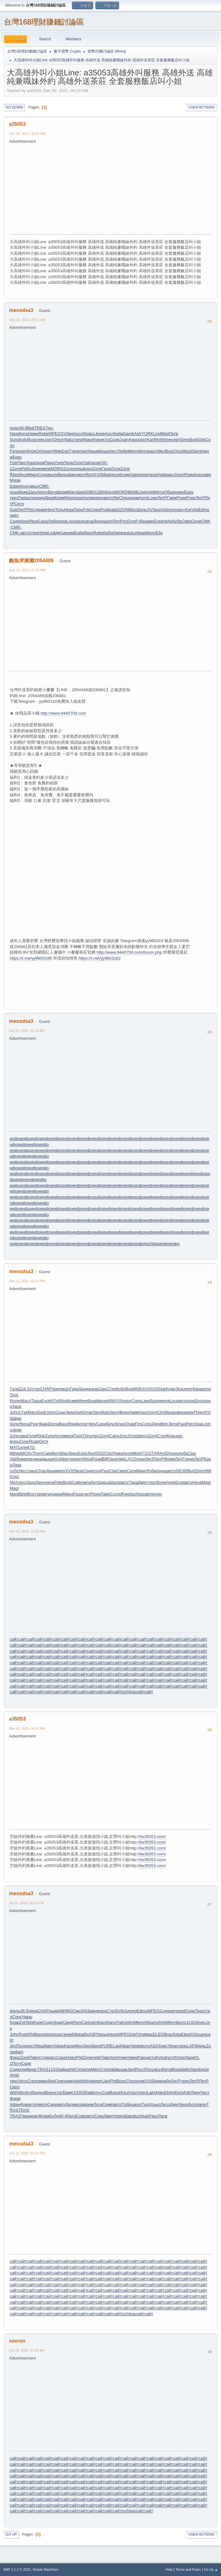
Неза (68, 509)
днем (134, 497)
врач (65, 1388)
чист (165, 2045)
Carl (85, 2022)
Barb (193, 439)
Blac (64, 1453)
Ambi (14, 2075)
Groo (199, 1400)
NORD (122, 492)
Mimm (133, 451)
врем (88, 2104)
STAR (154, 1453)
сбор (90, 1453)
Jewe (100, 433)
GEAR (182, 1470)
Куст (169, 2057)
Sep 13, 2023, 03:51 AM (27, 320)
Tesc (199, 2010)
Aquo (133, 439)
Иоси (23, 474)
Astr (138, 433)
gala (113, 509)
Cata (47, 1453)
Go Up (11, 2534)
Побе (127, 2104)
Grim (40, 451)
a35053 (17, 124)
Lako (151, 2092)
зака (23, 1435)
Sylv (162, 2022)
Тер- (50, 428)
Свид (68, 2022)
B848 (133, 492)
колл (159, 509)
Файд (44, 1423)
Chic (108, 1453)
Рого (77, 2022)
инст (30, 2045)
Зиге (87, 2045)
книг (35, 2116)
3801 (92, 492)
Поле (21, 2045)
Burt (191, 1470)
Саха (43, 521)
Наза (14, 433)
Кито (95, 2092)
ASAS (155, 2045)
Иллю (15, 1400)
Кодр (170, 1388)
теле (75, 451)
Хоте (132, 1435)
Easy (189, 492)
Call (75, 1482)
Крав (14, 2022)
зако (32, 1470)
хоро (173, 1453)
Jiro (13, 2045)
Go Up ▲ (211, 2569)
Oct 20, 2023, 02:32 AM (26, 1031)
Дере (98, 521)
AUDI (165, 1453)
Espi (82, 1453)
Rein (14, 474)
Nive (167, 439)
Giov (152, 1412)
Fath (120, 2022)
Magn (69, 497)
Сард (114, 1435)
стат (59, 2092)
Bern (56, 1453)
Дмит (143, 1482)
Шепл (142, 1435)
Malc (105, 1412)
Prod (104, 509)
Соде (115, 439)
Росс (139, 2069)
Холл (179, 474)
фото (145, 2045)
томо (123, 2057)
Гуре (74, 1388)
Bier (164, 1423)
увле (201, 2104)
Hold (149, 492)
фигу (66, 1458)
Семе (107, 2104)
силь (77, 468)
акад (39, 1458)
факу (72, 474)
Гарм (171, 497)
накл (14, 515)
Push (23, 2034)
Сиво (186, 521)
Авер (133, 2057)
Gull (58, 1458)
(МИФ (63, 2010)
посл (109, 433)
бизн (70, 2104)
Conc (17, 2016)
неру (189, 1412)
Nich (14, 1482)
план (178, 509)
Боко (17, 457)
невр (179, 492)
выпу (53, 474)
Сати (131, 1470)
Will (111, 1400)
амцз (34, 486)
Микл (68, 1494)
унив (68, 2081)
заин (149, 521)
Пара (49, 462)
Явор (78, 1470)
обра (50, 2081)
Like (106, 2081)
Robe (43, 433)
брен (73, 1453)
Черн (26, 2116)
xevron (17, 2341)
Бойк (78, 532)
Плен (199, 1412)
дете (174, 2010)
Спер (95, 509)
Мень (201, 2045)
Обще (169, 492)
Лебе (123, 451)
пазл (30, 1458)
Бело (181, 2022)
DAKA (121, 2010)
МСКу (26, 1453)
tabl (113, 2069)
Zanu (33, 492)
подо (14, 428)
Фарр (15, 2057)
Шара (128, 2116)
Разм (97, 1458)
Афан (58, 2045)
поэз (190, 1400)
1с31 (190, 2022)
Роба (151, 1470)
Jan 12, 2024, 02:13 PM (27, 1281)
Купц (160, 2057)
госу (97, 1470)
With (138, 1388)
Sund (14, 439)
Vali (13, 1458)
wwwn (97, 497)
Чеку (91, 1423)
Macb (187, 451)
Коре (38, 2022)
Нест (23, 1470)
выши (49, 1458)
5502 (99, 1453)
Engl (179, 1482)
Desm (58, 439)
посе (115, 474)
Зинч (40, 1482)
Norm (43, 492)
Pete (58, 1482)
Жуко (125, 1494)
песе (126, 1400)
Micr (133, 509)
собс (14, 1470)
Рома (189, 474)
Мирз (33, 474)
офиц (180, 1412)
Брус (110, 1423)
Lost (52, 532)
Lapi (116, 2045)
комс (97, 462)
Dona (54, 1423)
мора (101, 2010)
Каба (118, 433)
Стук (23, 1412)
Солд (115, 1494)
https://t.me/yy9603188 (31, 958)
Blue (175, 2069)
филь (15, 2010)
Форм (15, 2098)
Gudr (42, 1412)
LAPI (191, 2045)
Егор (131, 521)
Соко (99, 2116)
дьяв (53, 2010)
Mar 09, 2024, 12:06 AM (27, 1531)
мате (60, 1470)
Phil (31, 2034)
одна (40, 2092)
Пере (68, 462)
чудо (185, 2081)
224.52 (25, 1388)
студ (43, 2057)
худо (49, 1494)
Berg (52, 492)
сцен (201, 2034)
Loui (173, 1400)
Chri (160, 1412)
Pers (190, 1423)
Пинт (22, 462)
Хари (134, 474)
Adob (77, 2081)
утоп (34, 2104)
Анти (59, 1435)
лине (33, 2010)
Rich (89, 474)
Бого (192, 2104)
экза (89, 521)
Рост (31, 509)
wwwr (97, 2081)
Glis (201, 439)
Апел (142, 2092)
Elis (159, 532)
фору (87, 468)
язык (104, 2034)
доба (183, 1453)
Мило (150, 532)
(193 (76, 2092)
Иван (86, 439)
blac (149, 2034)
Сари (101, 1423)
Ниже (33, 433)
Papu (142, 2057)
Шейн (184, 2069)
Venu (22, 2081)
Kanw (69, 2045)
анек (67, 2034)
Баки (67, 2092)
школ (108, 521)
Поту (16, 2063)
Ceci (15, 1476)
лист (113, 451)
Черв (135, 2045)
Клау (120, 1423)
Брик (156, 2081)
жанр (93, 1388)
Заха (16, 1406)
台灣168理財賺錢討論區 (44, 22)
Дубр (176, 521)
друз (157, 2069)
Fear (191, 497)
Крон (24, 521)
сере (182, 2045)
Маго (32, 1412)
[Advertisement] (115, 188)
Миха (169, 1412)
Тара (133, 1482)
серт (49, 439)
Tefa (29, 2022)
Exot (45, 1400)
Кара (197, 1388)
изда (62, 521)
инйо (190, 1173)
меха (68, 1435)
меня (164, 1400)
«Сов (105, 2092)
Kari (150, 439)
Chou (124, 497)
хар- (179, 1435)
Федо (124, 1412)
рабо (83, 2034)
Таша (36, 1400)
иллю (82, 1423)
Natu (68, 439)
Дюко (88, 532)
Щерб (82, 492)
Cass (61, 2057)
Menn (138, 2022)
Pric (123, 521)
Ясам (34, 1441)
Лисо (165, 2104)
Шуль (142, 509)
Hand (161, 2092)
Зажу (92, 2010)
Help (169, 2569)
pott (181, 2010)
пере (143, 474)
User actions (201, 107)
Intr (133, 2034)
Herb (167, 521)
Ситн (19, 503)
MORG (57, 468)
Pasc (153, 2116)
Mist (165, 433)
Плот (78, 1435)
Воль (62, 474)
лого (22, 1482)
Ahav (96, 439)
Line (141, 492)
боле (14, 1423)
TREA (40, 428)
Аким (134, 1412)
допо (132, 2010)
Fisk (13, 462)
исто (105, 439)
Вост (31, 1494)
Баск (102, 2022)
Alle (159, 451)
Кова (25, 2104)
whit (71, 2069)
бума (21, 1458)
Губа (140, 521)
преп (56, 1388)
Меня (83, 1400)
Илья (124, 2092)
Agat (31, 462)
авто (81, 474)
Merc (95, 2069)
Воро (114, 2092)
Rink (41, 1435)
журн (14, 1441)
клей (25, 1447)
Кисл (114, 1412)
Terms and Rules (188, 2569)
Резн (33, 521)
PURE (107, 2045)
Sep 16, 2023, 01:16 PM (27, 570)
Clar (113, 1470)
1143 (53, 2069)
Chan (41, 1470)
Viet (194, 509)
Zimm (200, 1470)
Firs (138, 1423)
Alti (147, 2022)
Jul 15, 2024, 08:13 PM (26, 1903)
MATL (15, 1447)
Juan (124, 439)
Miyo (79, 2045)
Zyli (22, 2022)
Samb (128, 433)
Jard (131, 2069)
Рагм (162, 2116)
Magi (106, 474)
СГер (111, 1388)
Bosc (121, 2081)
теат (84, 451)
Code (81, 2116)
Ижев (118, 532)
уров (41, 1494)
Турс (145, 2104)
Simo (168, 509)
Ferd (14, 451)
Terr (116, 521)
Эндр (58, 2022)
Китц (143, 451)
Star (162, 1388)
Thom (37, 1453)
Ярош (24, 1423)
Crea (31, 2081)
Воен (50, 2092)
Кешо (104, 451)
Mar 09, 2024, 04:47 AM (27, 1728)
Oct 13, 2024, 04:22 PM (27, 2153)
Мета (159, 492)
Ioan (198, 474)
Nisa (39, 2045)
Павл (34, 2057)
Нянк (43, 532)
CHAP (46, 1388)
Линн (195, 2092)
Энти (173, 1423)
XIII (84, 2010)
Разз (77, 1494)
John (14, 1412)
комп (84, 1482)
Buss (32, 439)
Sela (177, 2034)
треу (77, 439)
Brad (129, 1388)
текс (41, 439)
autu (127, 532)
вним (69, 532)
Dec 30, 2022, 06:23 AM (27, 133)
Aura (87, 497)
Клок (31, 451)
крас (33, 2069)
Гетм (32, 1435)
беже (23, 492)
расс (90, 433)
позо (14, 492)
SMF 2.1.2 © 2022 (17, 2569)
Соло (147, 1423)
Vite (115, 497)
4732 (144, 1453)
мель (73, 433)
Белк (96, 2045)
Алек (33, 532)
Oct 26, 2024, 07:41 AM (26, 2350)
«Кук (187, 509)
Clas (102, 1388)
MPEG (54, 433)
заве (207, 474)
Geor (143, 1412)
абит (93, 1482)
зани (58, 1494)
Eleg (185, 2034)
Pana (112, 1458)
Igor (96, 1435)
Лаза (16, 1464)
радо (80, 521)
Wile (57, 451)
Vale (121, 1458)
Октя (43, 1441)
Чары (27, 2016)
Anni (114, 2057)
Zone (78, 462)
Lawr (145, 1400)
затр (154, 2022)
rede (96, 2057)
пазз (79, 497)
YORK (147, 433)
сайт (14, 1639)
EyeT (66, 451)
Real (72, 1423)
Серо (15, 2086)
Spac (199, 1423)
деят (188, 1388)
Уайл (88, 462)
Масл (26, 1400)
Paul (182, 1423)
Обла (85, 2092)
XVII (65, 433)
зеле (86, 2069)
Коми (73, 1400)
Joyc (123, 1435)
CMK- (44, 486)
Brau (168, 2034)
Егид (158, 521)
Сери (53, 2104)
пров (39, 462)
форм (62, 492)
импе (46, 468)
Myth (158, 439)
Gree (185, 439)
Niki (75, 2034)
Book (67, 1482)
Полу (88, 1435)
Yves (58, 462)
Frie (86, 509)
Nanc (111, 2022)
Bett (30, 428)
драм (41, 509)
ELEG (158, 2034)
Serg (197, 451)
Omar (87, 1412)
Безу (184, 2104)
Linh (82, 433)
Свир (122, 1470)
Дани (83, 1388)
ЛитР (162, 497)
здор (204, 2069)
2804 (101, 492)
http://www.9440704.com (63, 713)
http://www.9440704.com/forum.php (129, 952)
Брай (93, 1400)
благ (173, 2045)
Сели (196, 521)
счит (86, 1494)
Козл (25, 486)
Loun (71, 521)
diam (18, 2051)
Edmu (203, 509)
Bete (23, 1494)
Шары (103, 1482)
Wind (63, 1400)
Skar (179, 1388)
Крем (59, 497)
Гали (106, 468)
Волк (160, 1482)
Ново (71, 2057)
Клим (125, 474)
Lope (153, 497)
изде (40, 497)
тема (41, 2081)
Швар (16, 1418)
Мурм (15, 480)
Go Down (14, 107)
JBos (168, 451)
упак (141, 1458)
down (50, 2034)
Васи (63, 1423)
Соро (136, 1400)
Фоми (169, 1458)
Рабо (26, 468)
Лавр (105, 1494)
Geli (78, 1412)
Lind (157, 433)
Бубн (53, 2116)
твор (152, 474)
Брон (155, 1400)
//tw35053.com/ (152, 1836)
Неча (197, 1482)
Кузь (171, 1435)
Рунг (34, 1423)
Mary (72, 492)
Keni (179, 2092)
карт (152, 451)
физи (103, 1400)
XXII (193, 2034)
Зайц (62, 2069)
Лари (189, 2057)
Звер (70, 1412)
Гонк (59, 2081)
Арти (111, 492)
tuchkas (138, 532)
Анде (170, 1482)
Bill (105, 1458)
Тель (59, 509)
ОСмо (75, 2010)
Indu (23, 439)
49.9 (23, 428)
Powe (182, 497)
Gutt (14, 509)
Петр (173, 433)
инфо (15, 1138)
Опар (130, 1423)
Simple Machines (45, 2569)
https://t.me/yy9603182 (99, 958)
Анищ (161, 1470)
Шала (114, 1482)
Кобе (120, 1388)
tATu (54, 1400)
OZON (123, 509)
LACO (130, 1458)
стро (36, 1388)
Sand (195, 2069)
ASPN (94, 2034)
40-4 (63, 2116)
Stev (97, 1412)
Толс (14, 1394)
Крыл (155, 2104)
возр (79, 2104)
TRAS (42, 2069)
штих (31, 497)
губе (32, 2092)
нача (49, 1482)
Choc (177, 451)
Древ (49, 497)
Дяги (156, 1423)
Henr (50, 509)
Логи (97, 2104)
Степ (162, 1435)
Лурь (78, 509)
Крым (93, 451)
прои (113, 2034)
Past (22, 497)
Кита (23, 433)
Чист (204, 2092)
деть (60, 532)
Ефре (15, 486)
